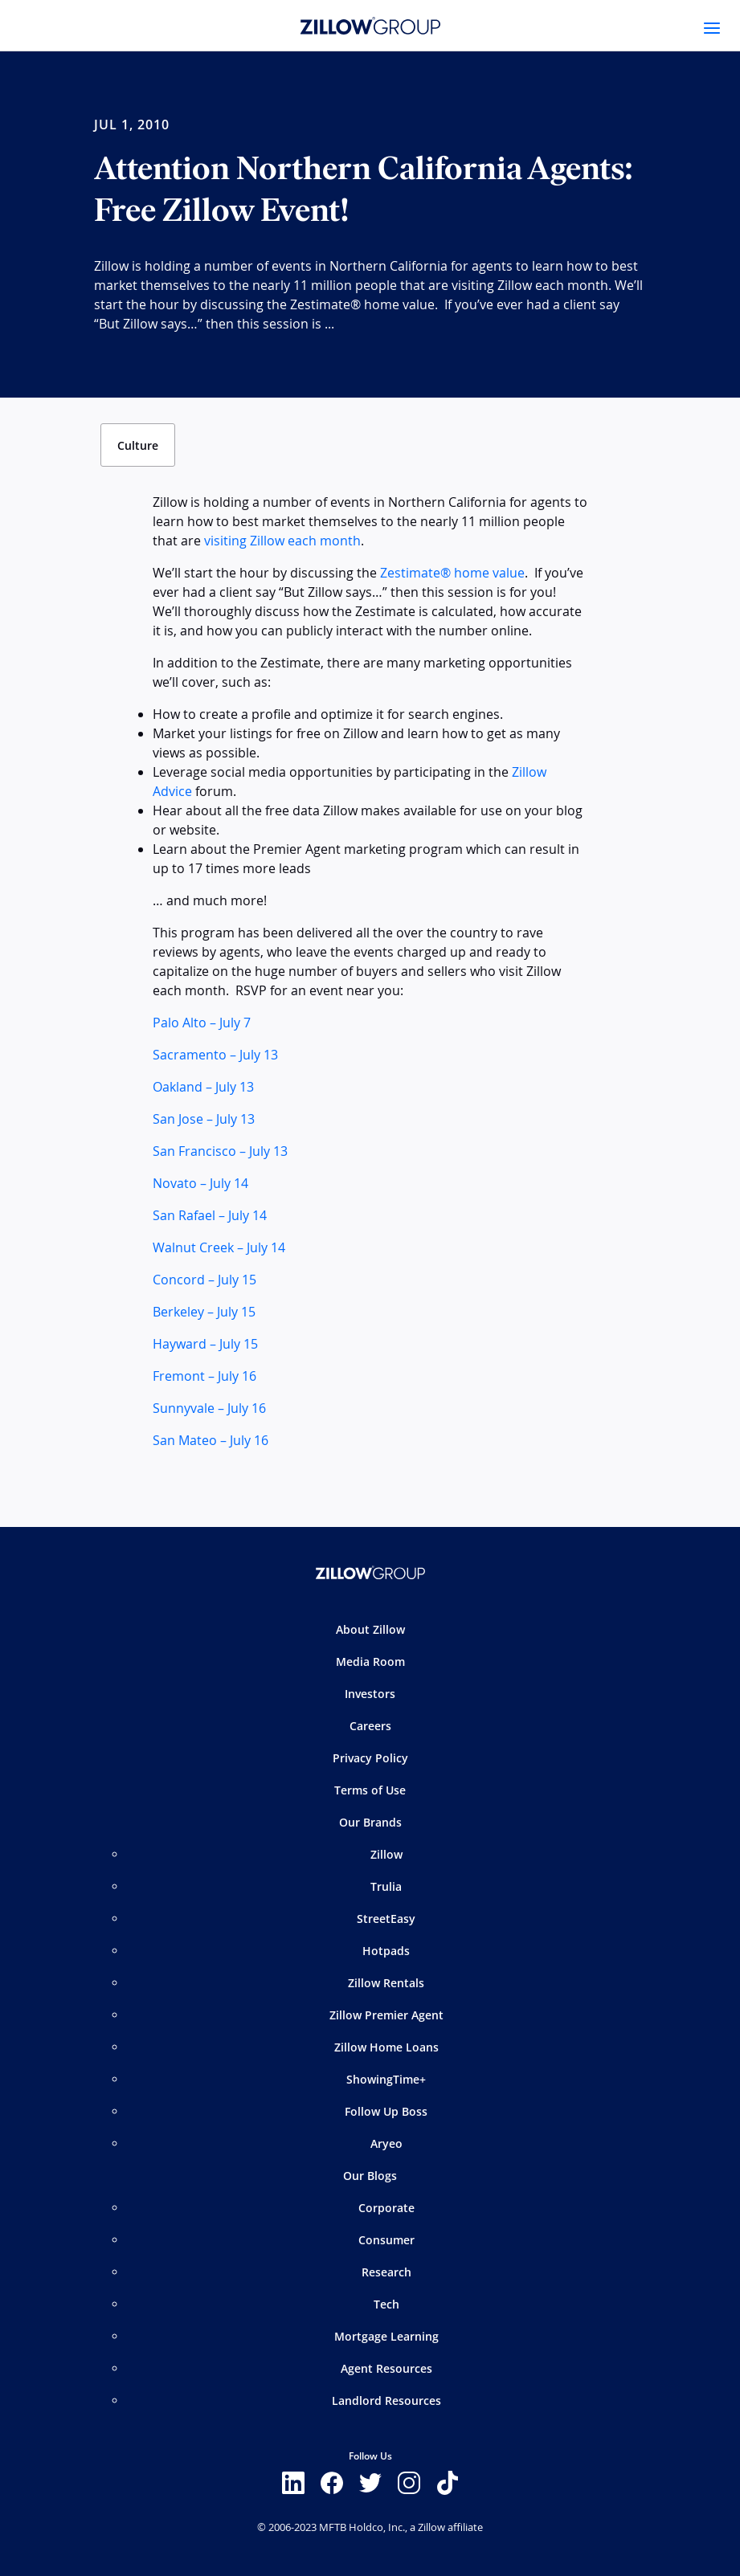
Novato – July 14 (200, 1183)
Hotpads (386, 1950)
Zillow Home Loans (386, 2047)
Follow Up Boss (386, 2111)
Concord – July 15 (204, 1279)
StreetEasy (386, 1918)
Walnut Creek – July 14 (219, 1247)
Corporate (386, 2207)
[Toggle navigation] (712, 28)
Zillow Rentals (386, 1982)
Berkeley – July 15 (204, 1312)
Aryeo (386, 2143)
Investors (370, 1693)
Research (386, 2272)
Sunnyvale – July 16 (209, 1408)
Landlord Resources (386, 2400)
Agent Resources (386, 2368)
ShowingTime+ (386, 2079)
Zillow (386, 1854)
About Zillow (370, 1629)
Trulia (386, 1886)
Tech (386, 2304)
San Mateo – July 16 (210, 1440)
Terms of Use (370, 1790)
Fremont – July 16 (204, 1376)
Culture (137, 445)
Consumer (386, 2239)
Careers (370, 1725)
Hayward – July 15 (205, 1344)
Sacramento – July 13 (215, 1054)
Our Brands (370, 1822)
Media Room (370, 1661)
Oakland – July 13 (203, 1087)
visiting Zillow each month (282, 540)
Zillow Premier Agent (386, 2015)
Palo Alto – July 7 (202, 1022)
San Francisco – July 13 (220, 1151)
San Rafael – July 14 (210, 1215)
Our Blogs (370, 2175)
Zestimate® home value (452, 573)
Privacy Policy (370, 1758)
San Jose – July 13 (204, 1119)
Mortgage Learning (386, 2336)
